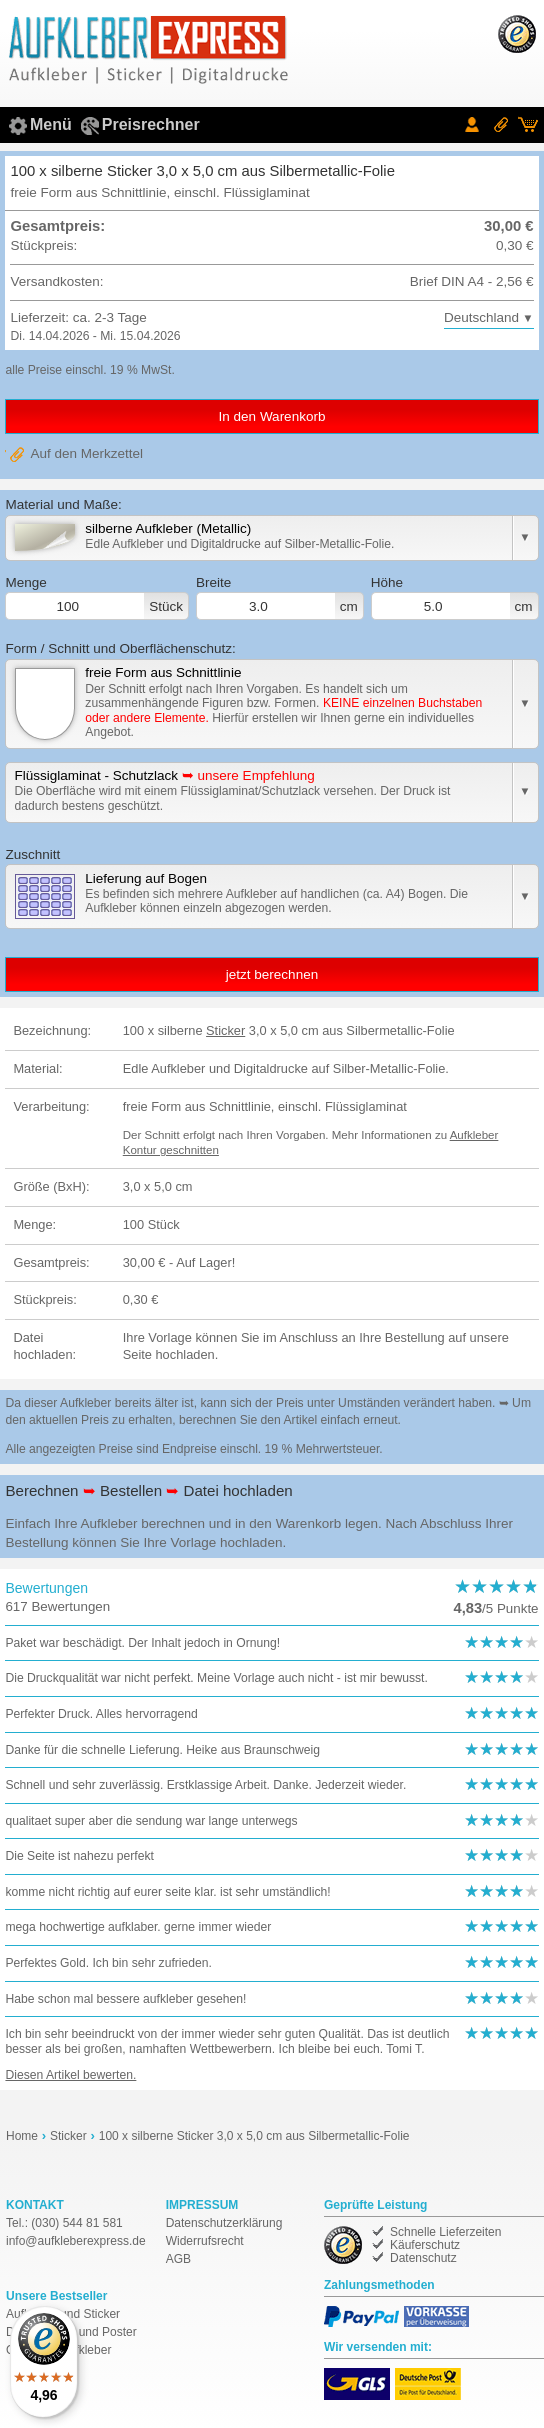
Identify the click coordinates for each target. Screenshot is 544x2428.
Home (22, 2136)
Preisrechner (151, 124)
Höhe (455, 598)
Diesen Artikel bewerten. (70, 2075)
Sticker (225, 1030)
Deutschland (481, 317)
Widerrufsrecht (205, 2241)
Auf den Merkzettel (86, 453)
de (76, 2241)
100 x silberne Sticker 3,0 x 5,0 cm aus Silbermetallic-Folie (254, 2136)
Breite (280, 598)
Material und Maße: (63, 504)
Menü (51, 124)
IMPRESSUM (202, 2205)
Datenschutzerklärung (224, 2223)
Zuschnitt (32, 854)
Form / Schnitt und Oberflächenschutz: (120, 648)
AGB (178, 2259)
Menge (97, 598)
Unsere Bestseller (56, 2296)
